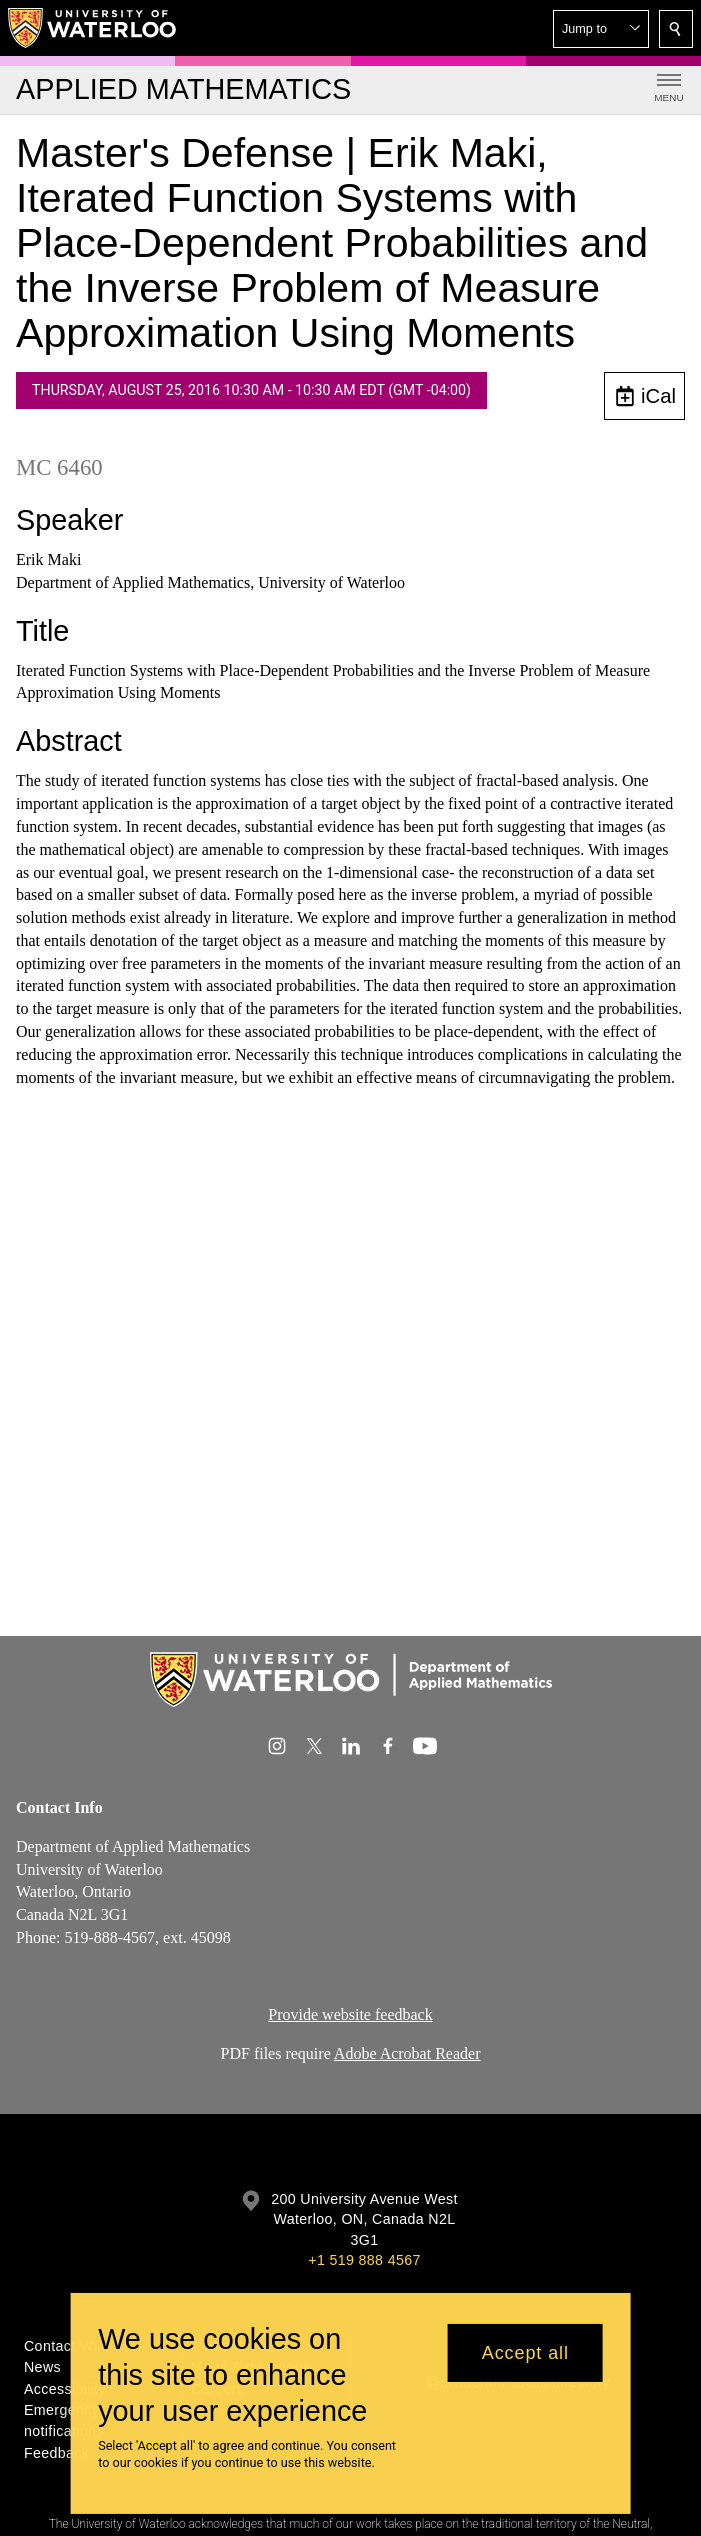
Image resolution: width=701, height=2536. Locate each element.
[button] (601, 29)
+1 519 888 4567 (364, 2260)
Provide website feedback (350, 2014)
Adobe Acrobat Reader (407, 2053)
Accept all (525, 2353)
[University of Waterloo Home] (93, 28)
